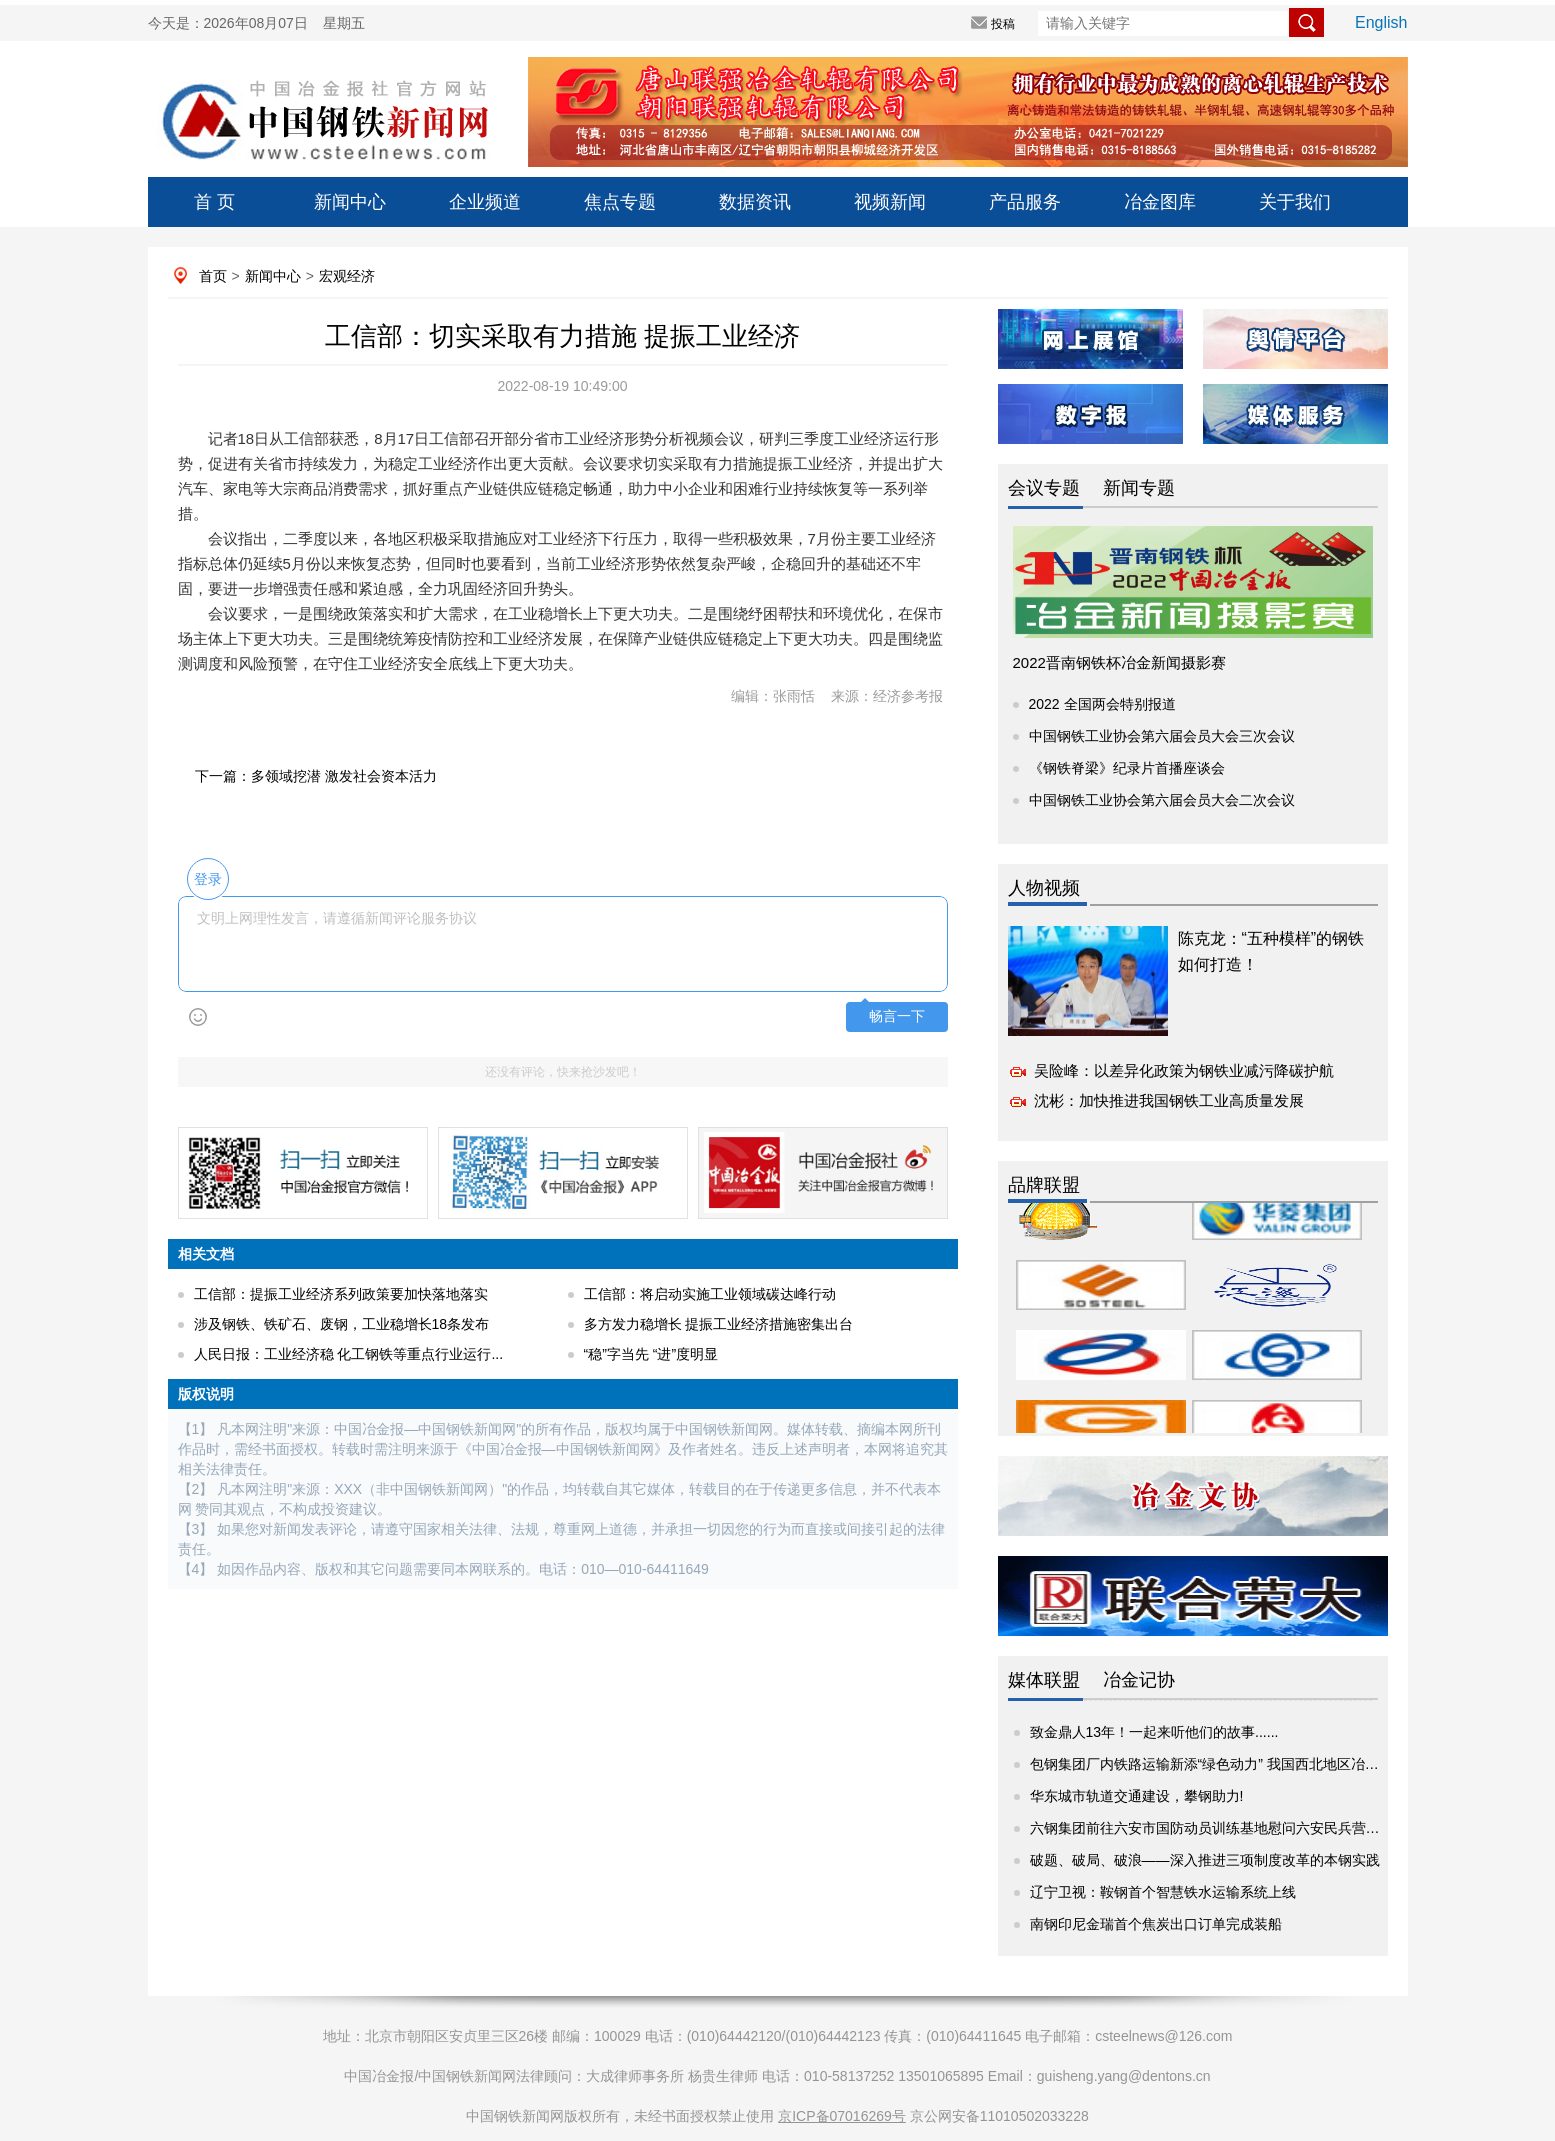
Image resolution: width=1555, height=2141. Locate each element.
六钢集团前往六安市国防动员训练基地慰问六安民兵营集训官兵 (1226, 1828)
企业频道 (485, 202)
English (1381, 22)
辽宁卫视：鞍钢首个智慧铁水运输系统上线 (1163, 1892)
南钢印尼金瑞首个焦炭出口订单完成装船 (1156, 1924)
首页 (213, 276)
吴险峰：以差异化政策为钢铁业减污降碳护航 (1184, 1070)
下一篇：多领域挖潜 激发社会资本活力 (316, 776)
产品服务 (1025, 202)
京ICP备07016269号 (842, 2116)
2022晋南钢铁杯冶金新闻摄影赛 (1119, 662)
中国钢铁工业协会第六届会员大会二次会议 (1162, 800)
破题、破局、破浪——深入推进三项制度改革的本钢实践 (1205, 1860)
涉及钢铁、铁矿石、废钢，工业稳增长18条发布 (342, 1324)
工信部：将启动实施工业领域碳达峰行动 (710, 1294)
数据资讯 (755, 202)
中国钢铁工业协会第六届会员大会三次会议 (1162, 736)
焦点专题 (620, 202)
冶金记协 (1139, 1680)
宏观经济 (347, 276)
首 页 (214, 202)
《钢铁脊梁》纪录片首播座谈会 (1127, 768)
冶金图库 (1160, 202)
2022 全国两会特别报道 (1102, 704)
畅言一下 (897, 1016)
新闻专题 (1139, 488)
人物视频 (1044, 888)
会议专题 (1044, 488)
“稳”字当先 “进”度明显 (651, 1354)
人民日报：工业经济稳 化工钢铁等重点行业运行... (349, 1354)
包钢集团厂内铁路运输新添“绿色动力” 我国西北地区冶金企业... (1224, 1764)
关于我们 (1295, 202)
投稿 (1003, 24)
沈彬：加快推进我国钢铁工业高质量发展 (1169, 1100)
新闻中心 (350, 202)
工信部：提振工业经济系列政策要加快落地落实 (341, 1294)
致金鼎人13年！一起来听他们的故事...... (1154, 1732)
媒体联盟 (1044, 1680)
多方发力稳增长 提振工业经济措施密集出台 (719, 1324)
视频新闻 (890, 202)
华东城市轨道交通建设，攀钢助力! (1137, 1796)
